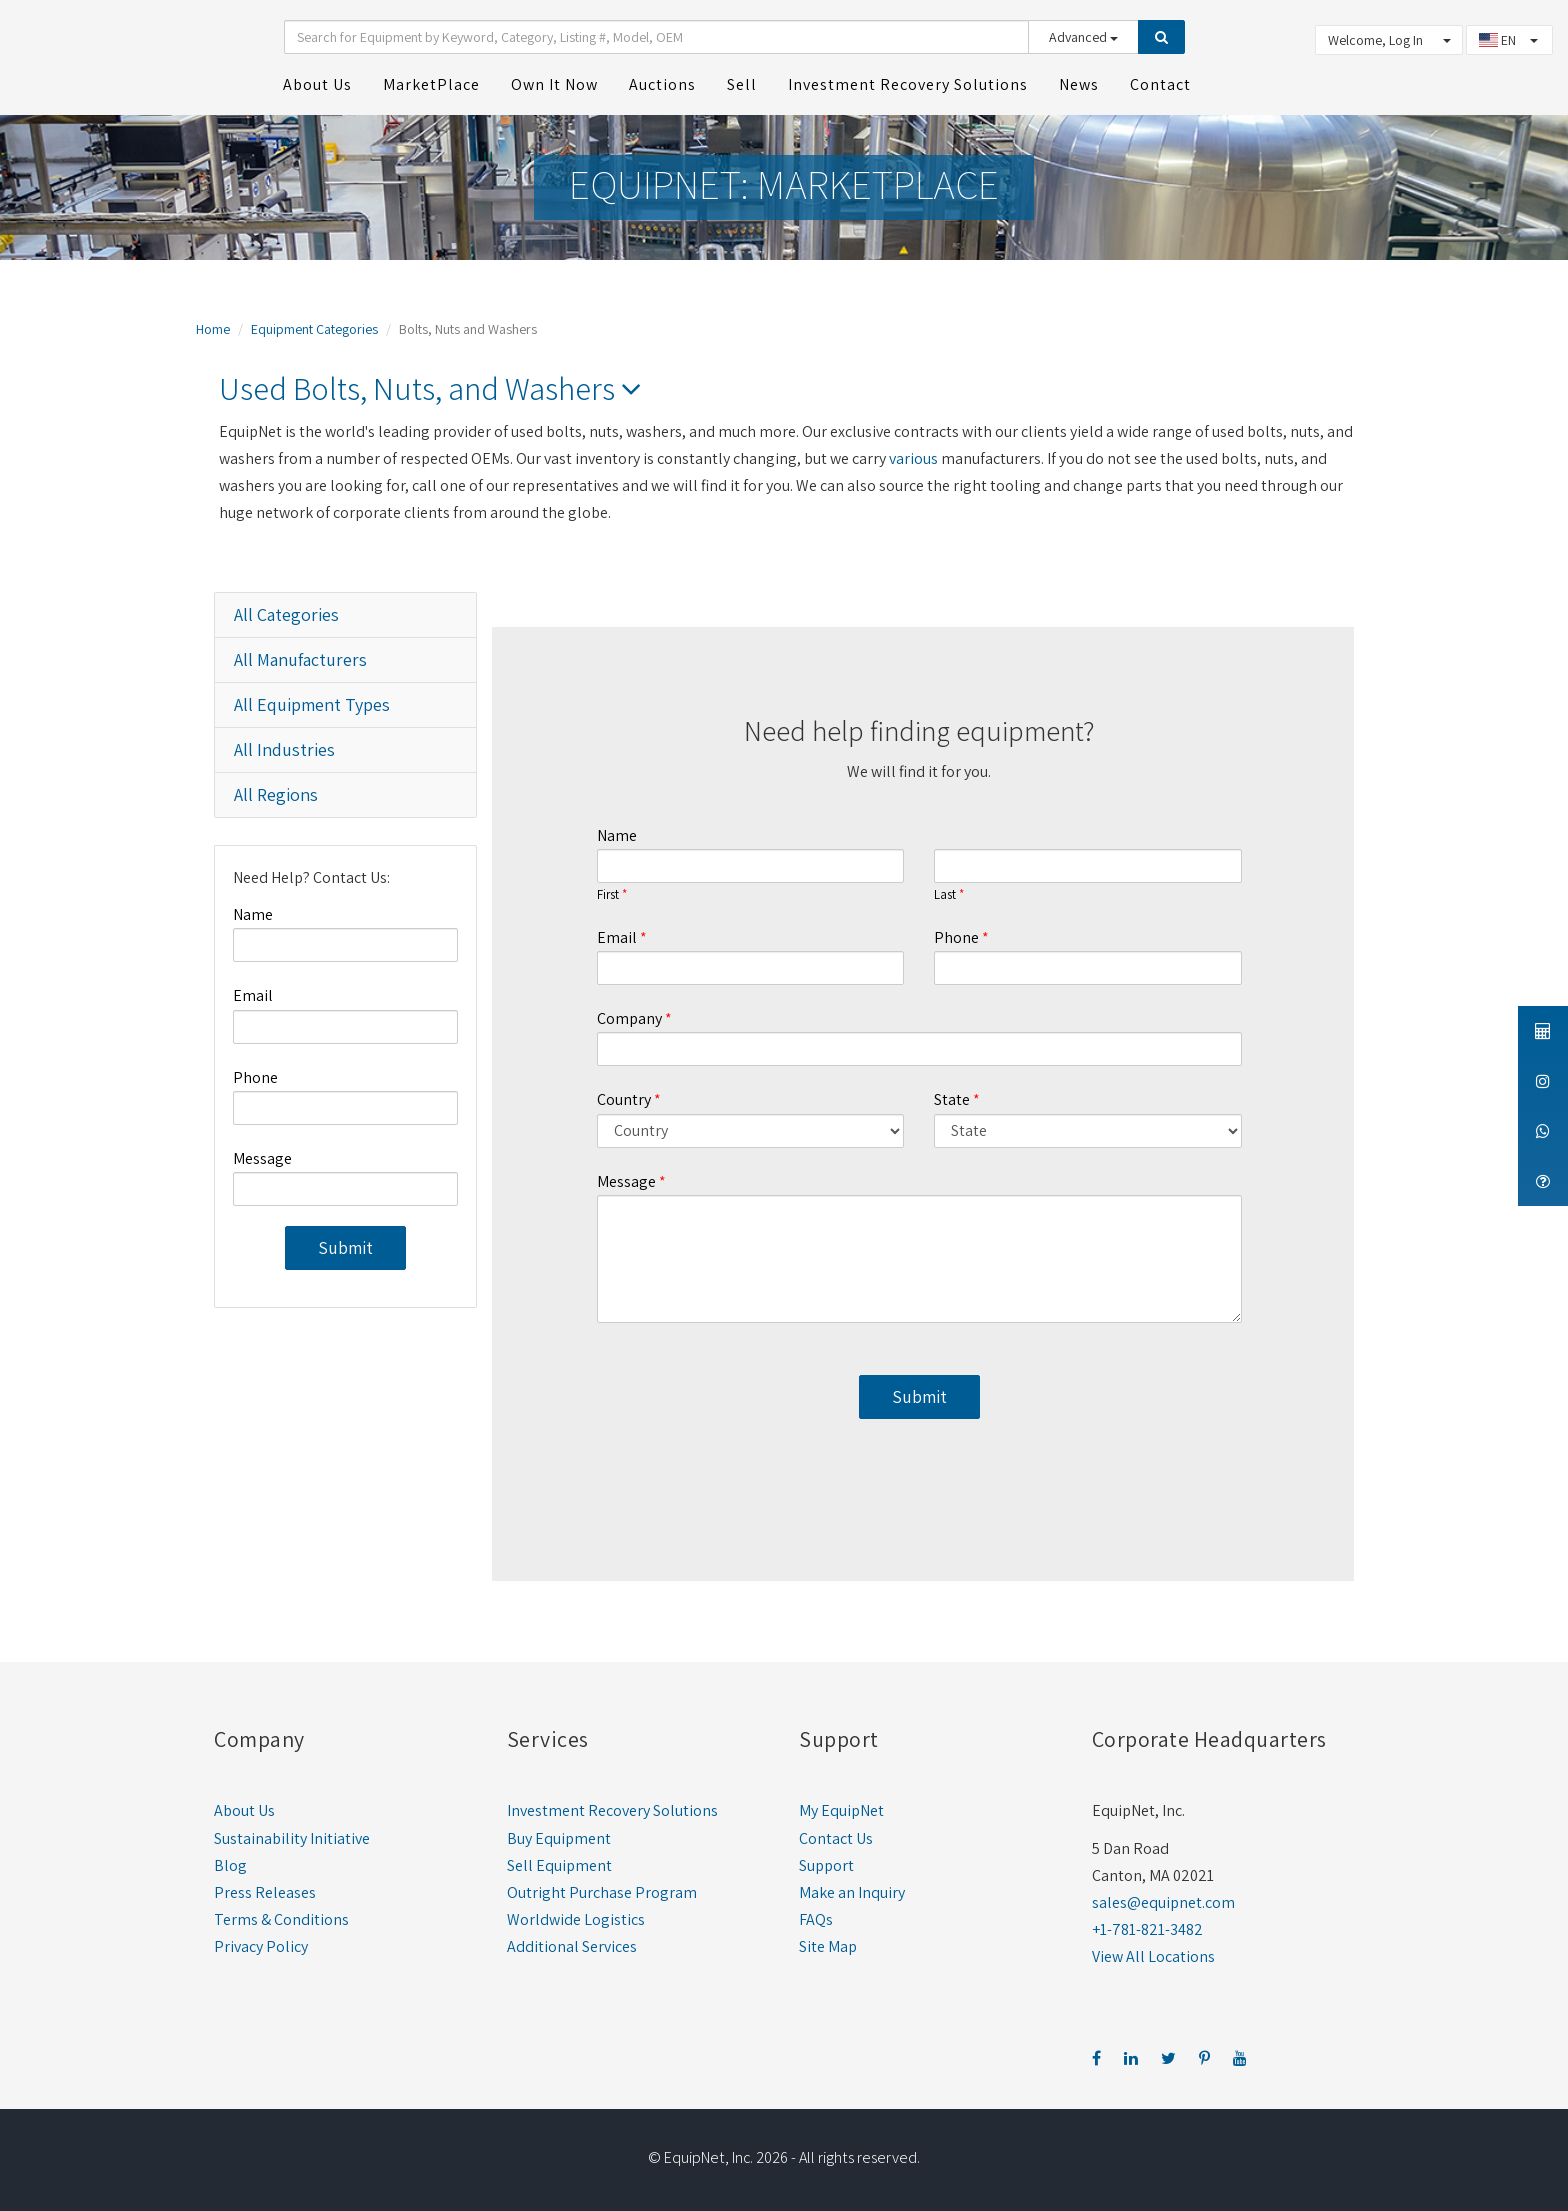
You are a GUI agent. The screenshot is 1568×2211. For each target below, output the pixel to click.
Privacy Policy (261, 1946)
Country (624, 1099)
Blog (230, 1865)
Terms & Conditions (281, 1919)
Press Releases (265, 1892)
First (608, 895)
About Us (244, 1810)
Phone (255, 1077)
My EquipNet (841, 1810)
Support (826, 1865)
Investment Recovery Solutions (612, 1810)
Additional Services (572, 1946)
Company (629, 1018)
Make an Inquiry (852, 1892)
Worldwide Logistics (576, 1919)
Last (945, 895)
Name (253, 914)
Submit (345, 1247)
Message (262, 1158)
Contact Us (836, 1838)
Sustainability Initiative (292, 1838)
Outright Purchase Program (602, 1892)
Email (253, 995)
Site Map (828, 1946)
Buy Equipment (559, 1838)
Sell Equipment (559, 1865)
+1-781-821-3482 (1147, 1929)
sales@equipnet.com (1163, 1902)
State (952, 1099)
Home (213, 329)
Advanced (1083, 37)
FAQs (816, 1919)
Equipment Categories (314, 329)
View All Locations (1153, 1956)
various (913, 458)
